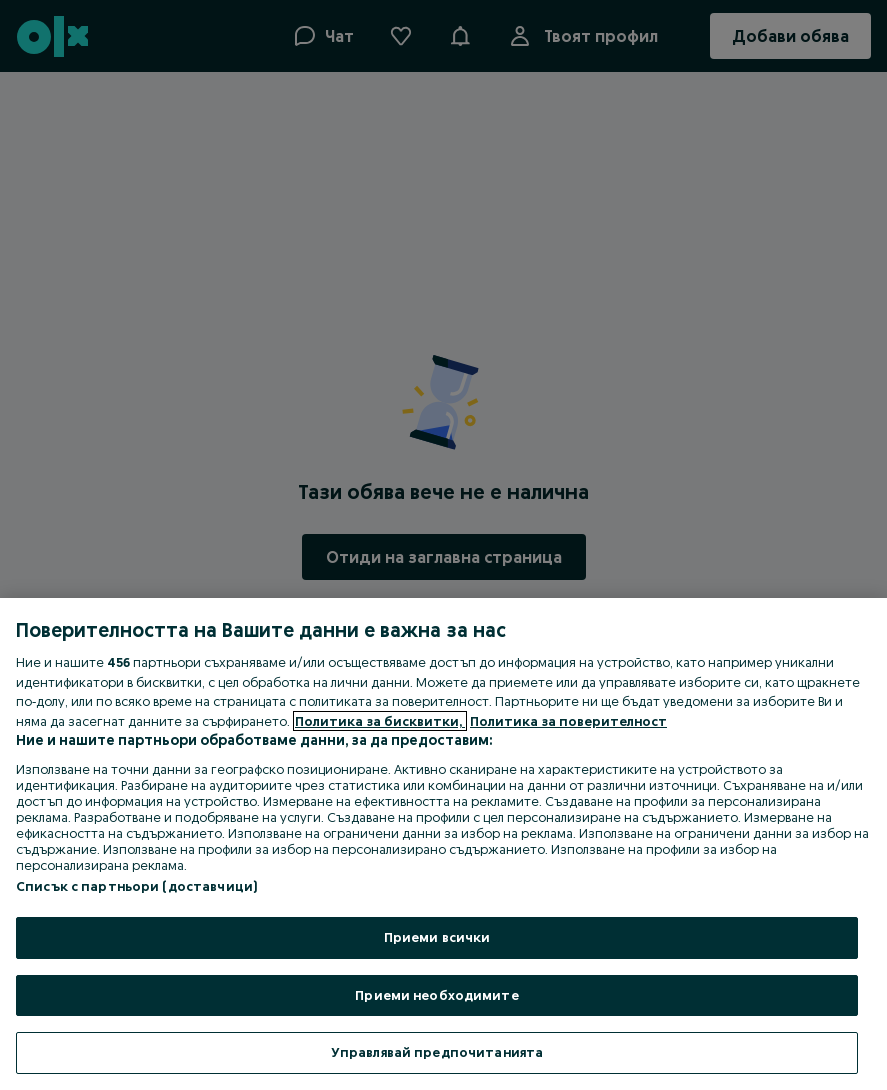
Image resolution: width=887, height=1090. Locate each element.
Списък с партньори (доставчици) (136, 886)
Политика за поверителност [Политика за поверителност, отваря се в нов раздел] (568, 721)
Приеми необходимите (436, 995)
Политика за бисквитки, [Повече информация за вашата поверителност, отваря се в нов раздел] (380, 721)
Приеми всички (437, 937)
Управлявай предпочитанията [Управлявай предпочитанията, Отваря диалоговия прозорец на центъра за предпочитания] (437, 1052)
